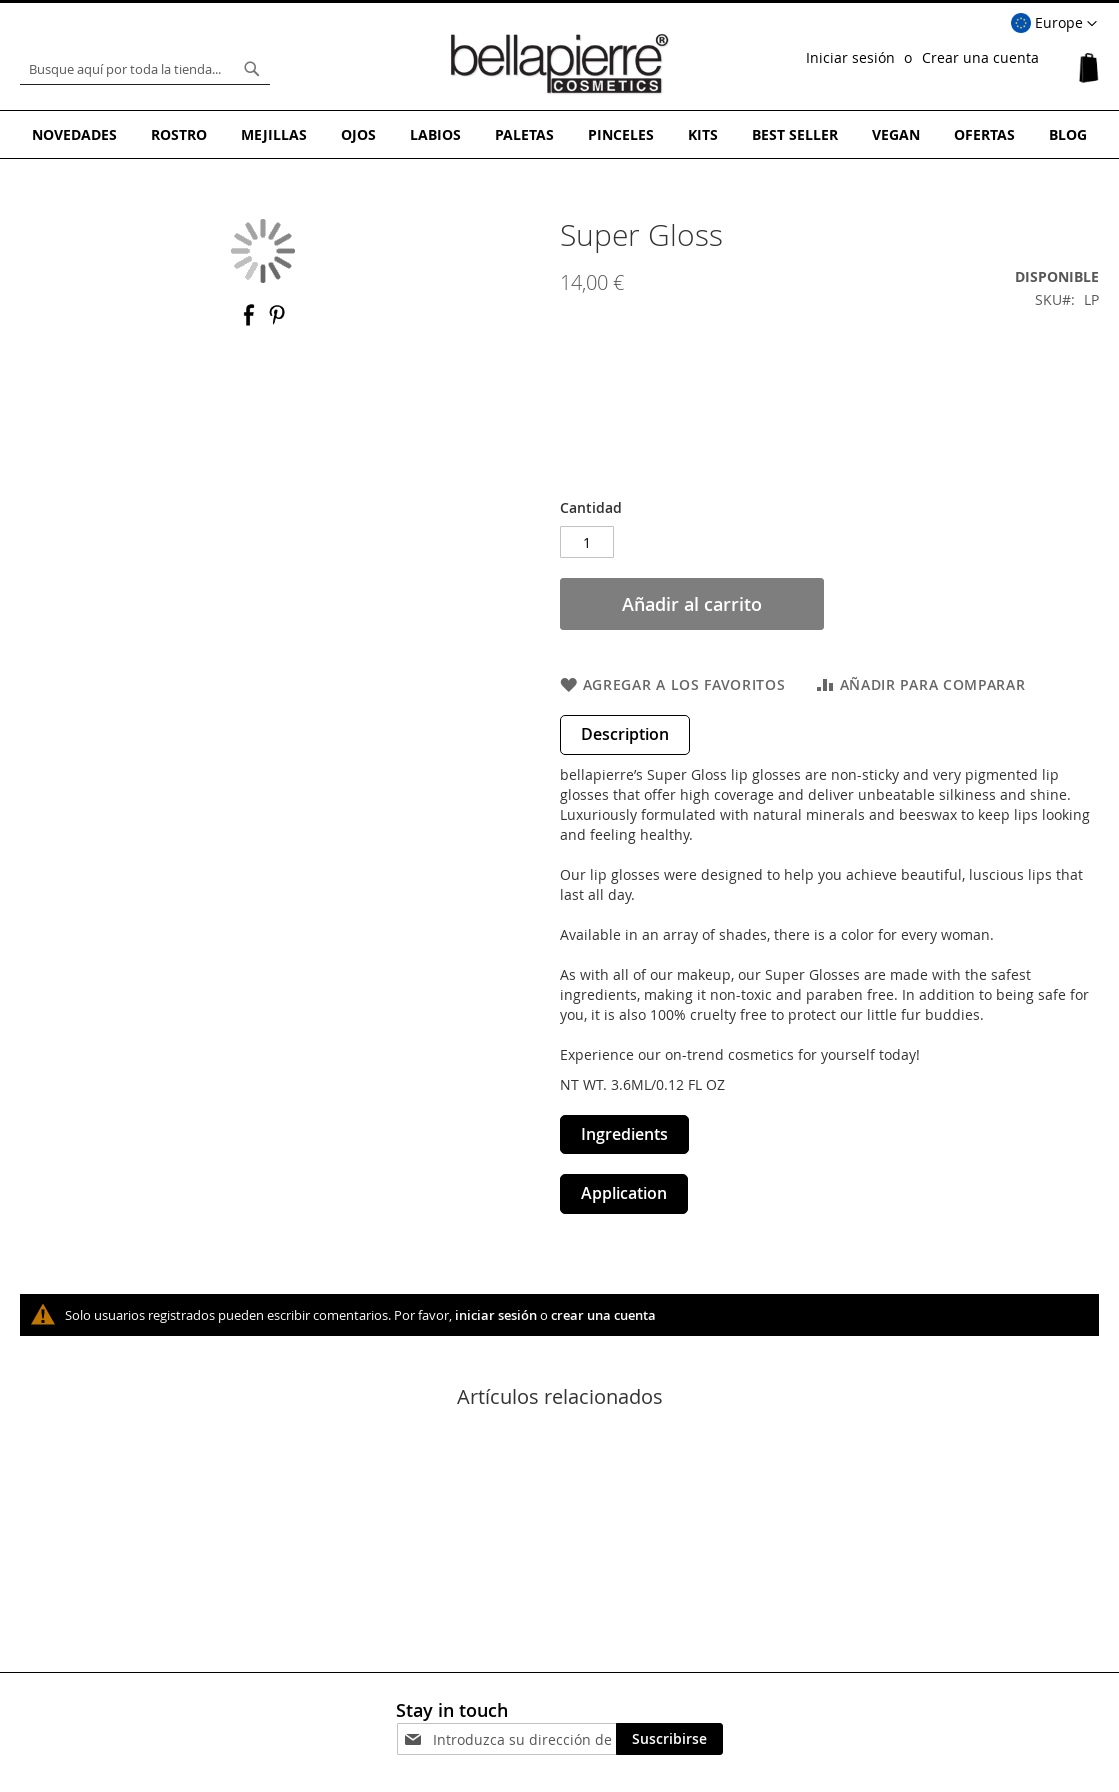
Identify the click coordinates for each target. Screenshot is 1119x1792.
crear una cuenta (603, 1315)
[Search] (252, 69)
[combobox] (145, 69)
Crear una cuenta (980, 57)
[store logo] (560, 64)
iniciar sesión (496, 1315)
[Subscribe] (669, 1739)
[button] (1054, 24)
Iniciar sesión (850, 57)
